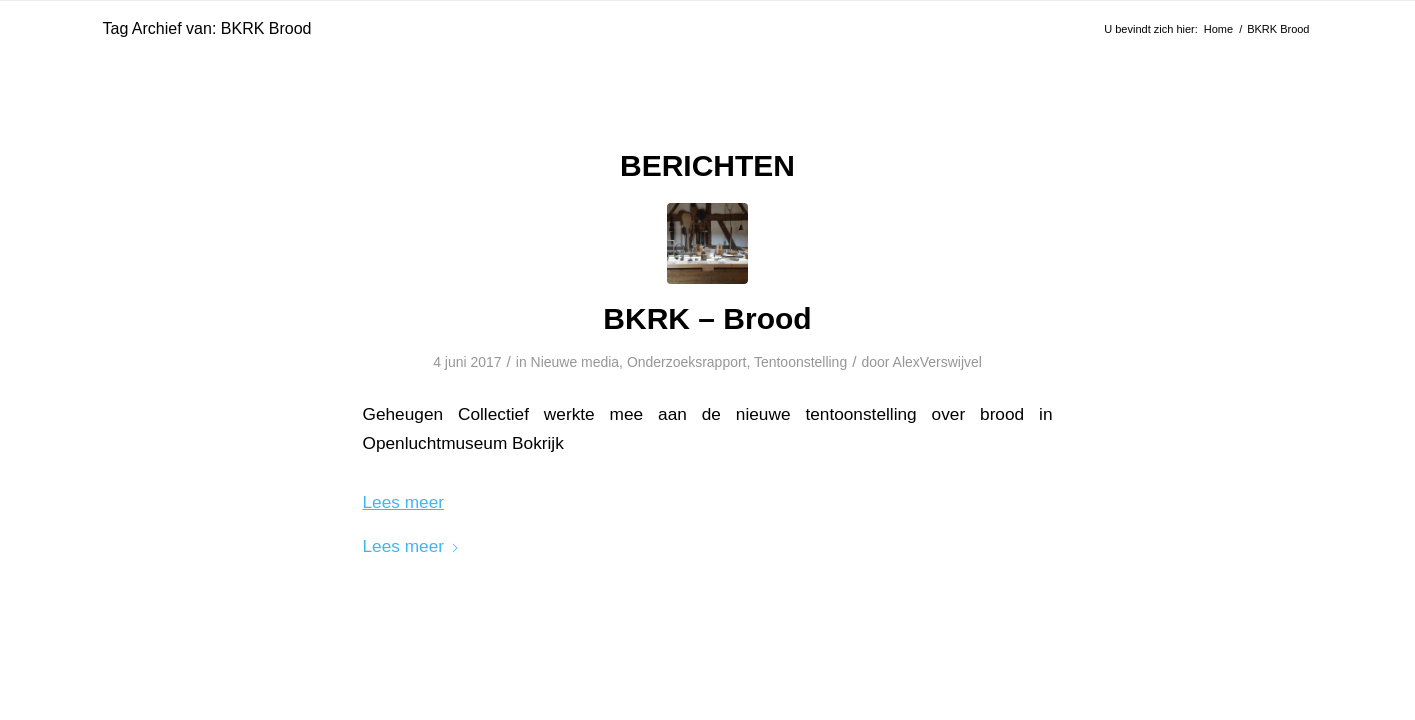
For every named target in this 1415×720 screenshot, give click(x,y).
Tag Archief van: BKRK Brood (207, 28)
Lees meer (412, 546)
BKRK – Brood (707, 318)
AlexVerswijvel (937, 362)
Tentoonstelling (800, 362)
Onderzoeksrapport (687, 362)
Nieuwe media (575, 362)
